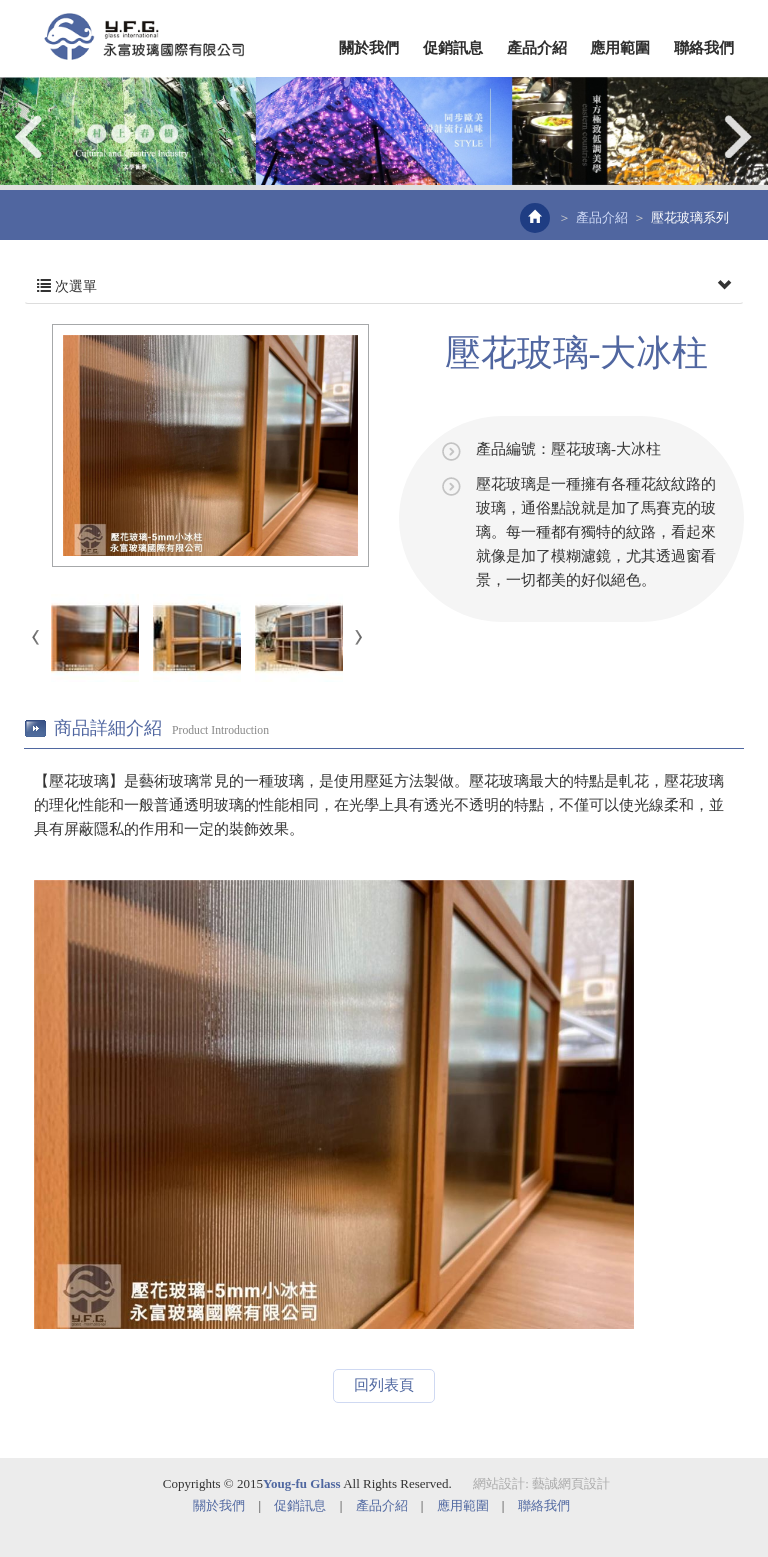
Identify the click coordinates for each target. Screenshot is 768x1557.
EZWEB (144, 36)
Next (738, 136)
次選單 (384, 287)
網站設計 (499, 1483)
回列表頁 (384, 1385)
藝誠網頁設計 (571, 1483)
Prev (30, 136)
